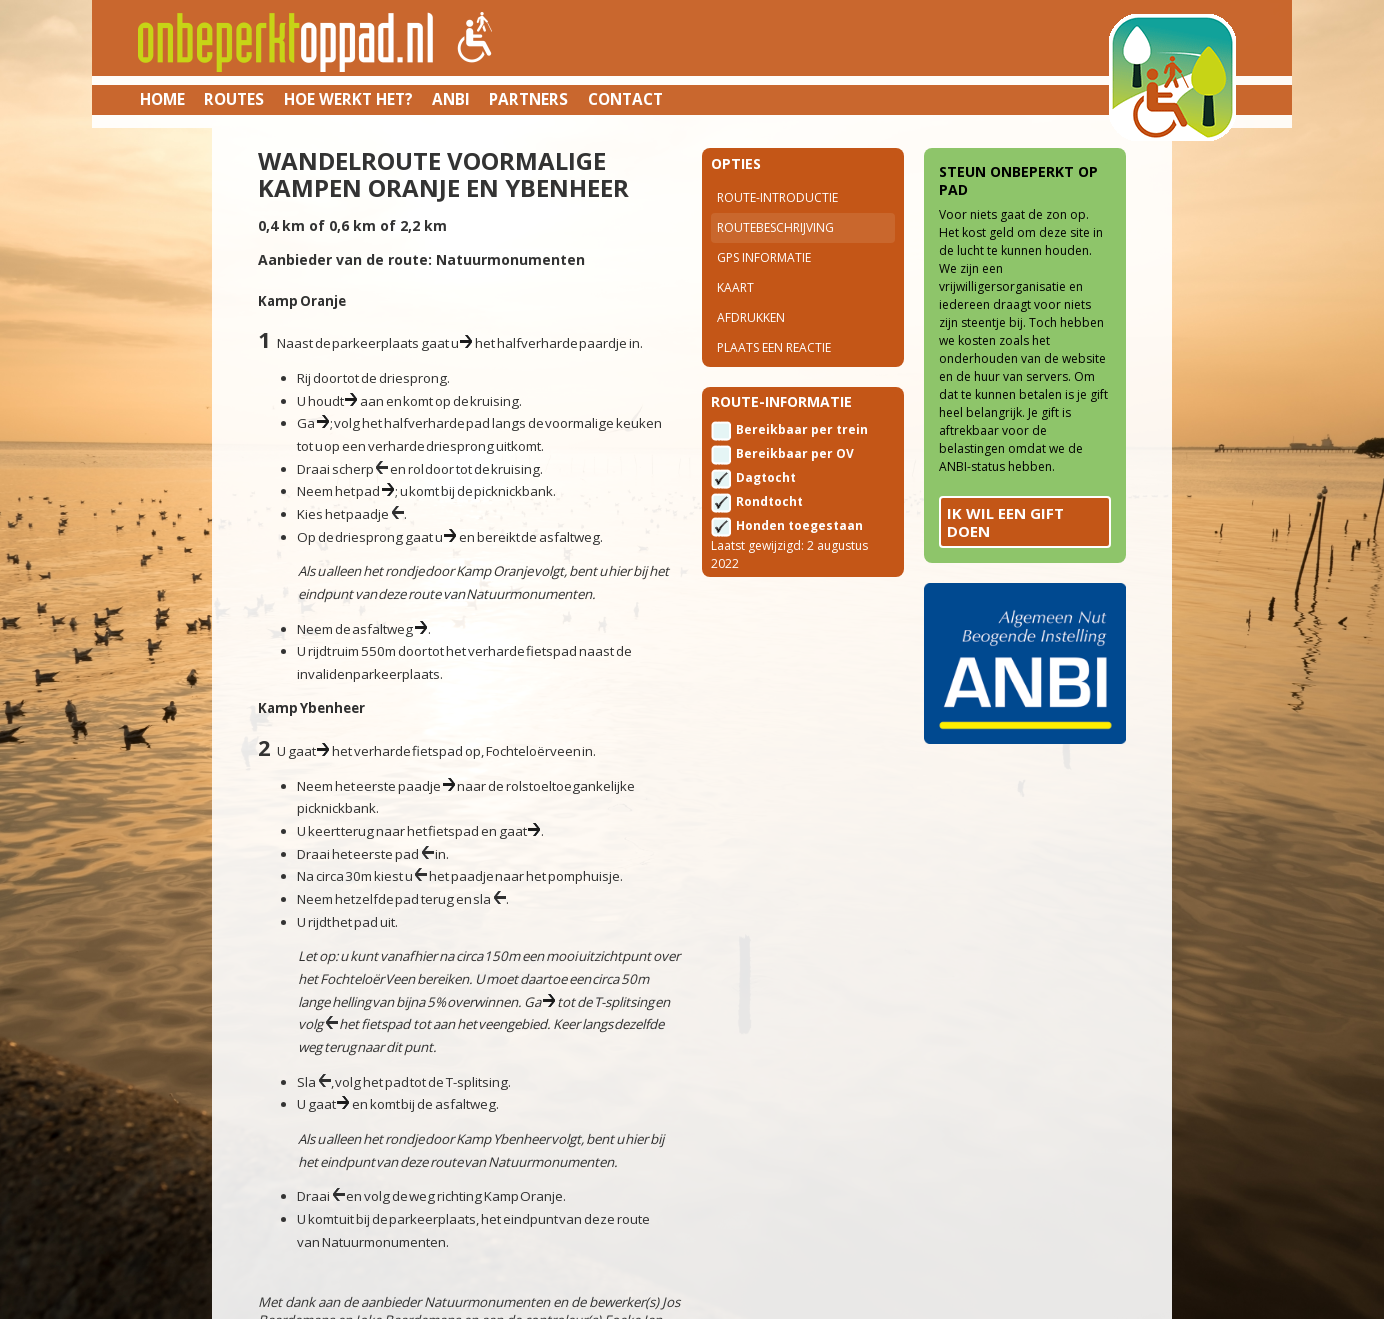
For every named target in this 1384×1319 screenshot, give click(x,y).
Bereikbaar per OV (795, 453)
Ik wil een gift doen (1005, 522)
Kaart (735, 287)
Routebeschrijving (775, 227)
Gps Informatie (764, 257)
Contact (625, 99)
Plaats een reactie (774, 347)
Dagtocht (766, 477)
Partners (528, 99)
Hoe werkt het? (348, 99)
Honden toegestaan (799, 525)
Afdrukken (751, 317)
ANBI (451, 99)
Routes (234, 99)
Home (162, 99)
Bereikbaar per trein (802, 429)
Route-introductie (777, 197)
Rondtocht (769, 501)
